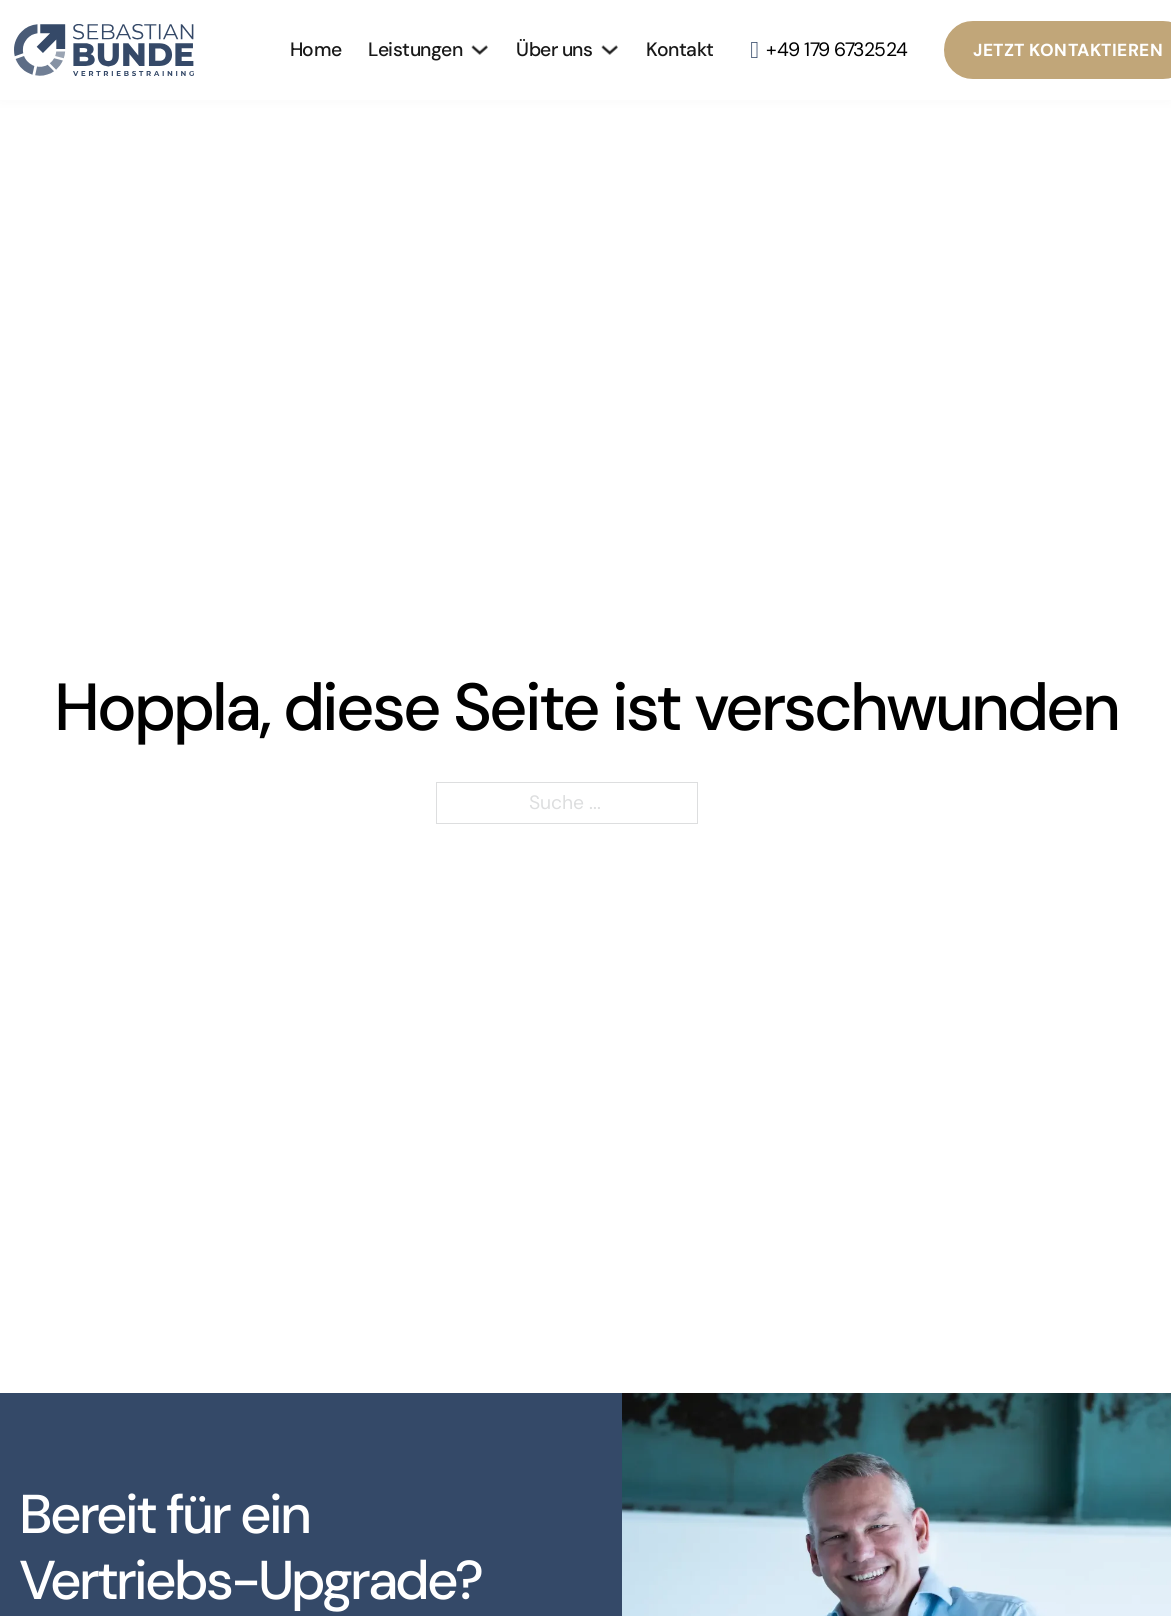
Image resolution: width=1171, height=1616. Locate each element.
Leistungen (415, 49)
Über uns (554, 49)
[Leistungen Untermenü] (479, 49)
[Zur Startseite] (114, 50)
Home (316, 49)
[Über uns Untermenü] (609, 49)
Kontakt (680, 49)
